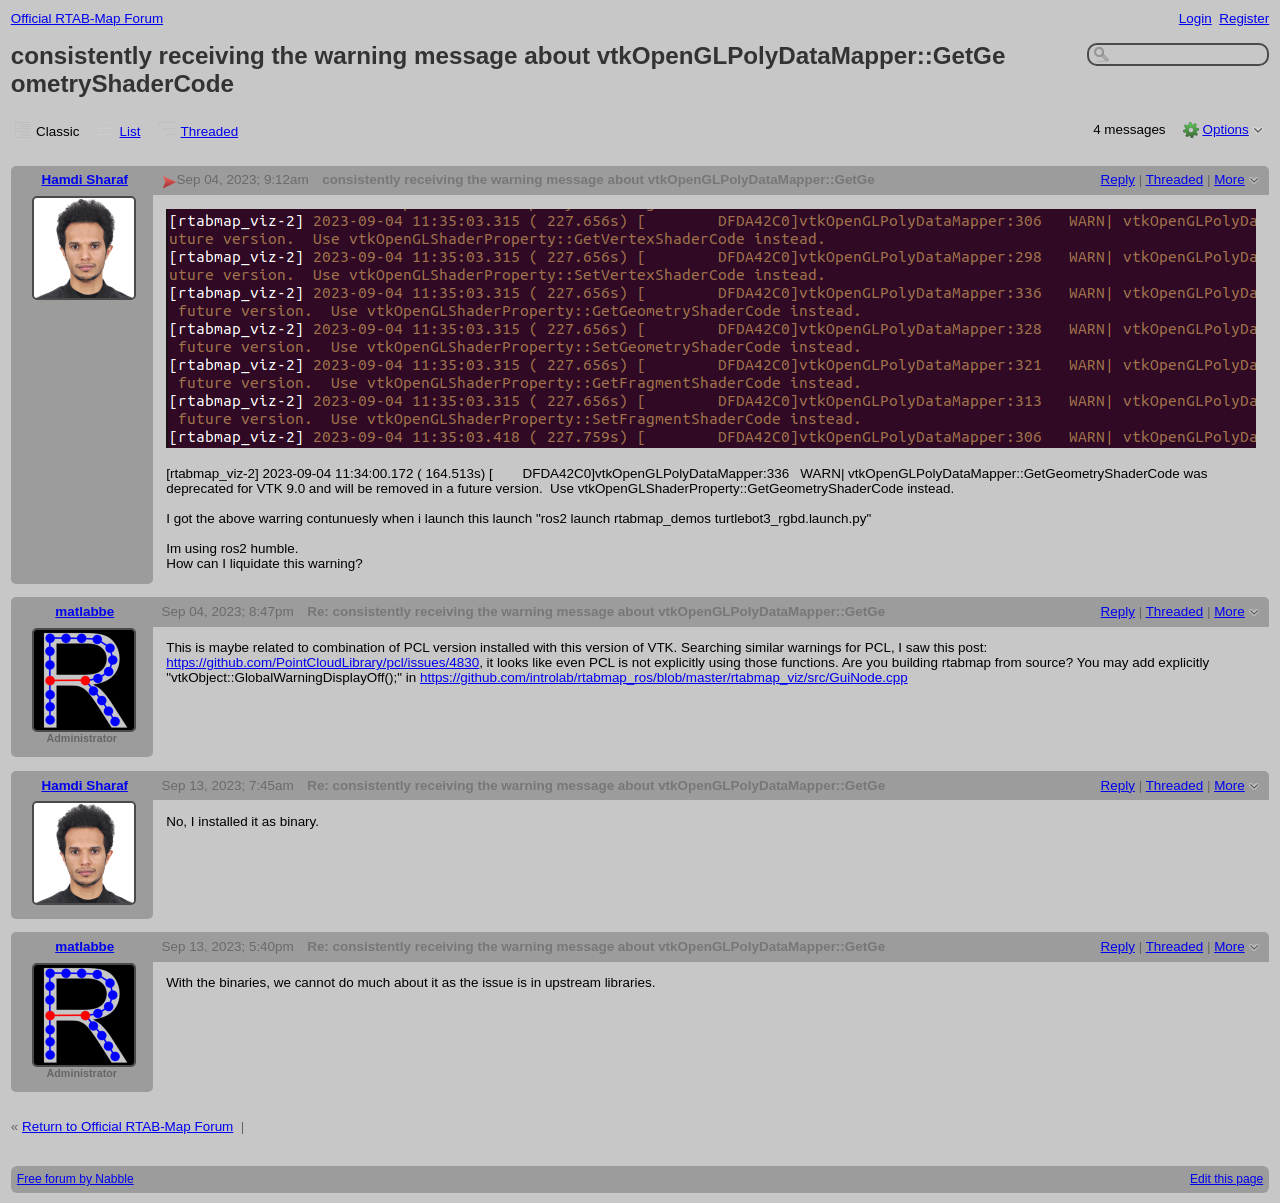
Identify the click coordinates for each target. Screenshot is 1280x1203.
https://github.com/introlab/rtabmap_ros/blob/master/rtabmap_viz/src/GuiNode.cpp (664, 677)
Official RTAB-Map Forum (87, 18)
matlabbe (84, 611)
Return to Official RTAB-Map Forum (127, 1126)
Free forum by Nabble (75, 1179)
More (1229, 179)
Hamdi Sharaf (84, 179)
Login (1195, 18)
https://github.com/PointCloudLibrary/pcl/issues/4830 (322, 662)
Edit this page (1226, 1179)
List (130, 131)
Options (1225, 129)
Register (1244, 18)
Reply (1118, 179)
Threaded (210, 131)
